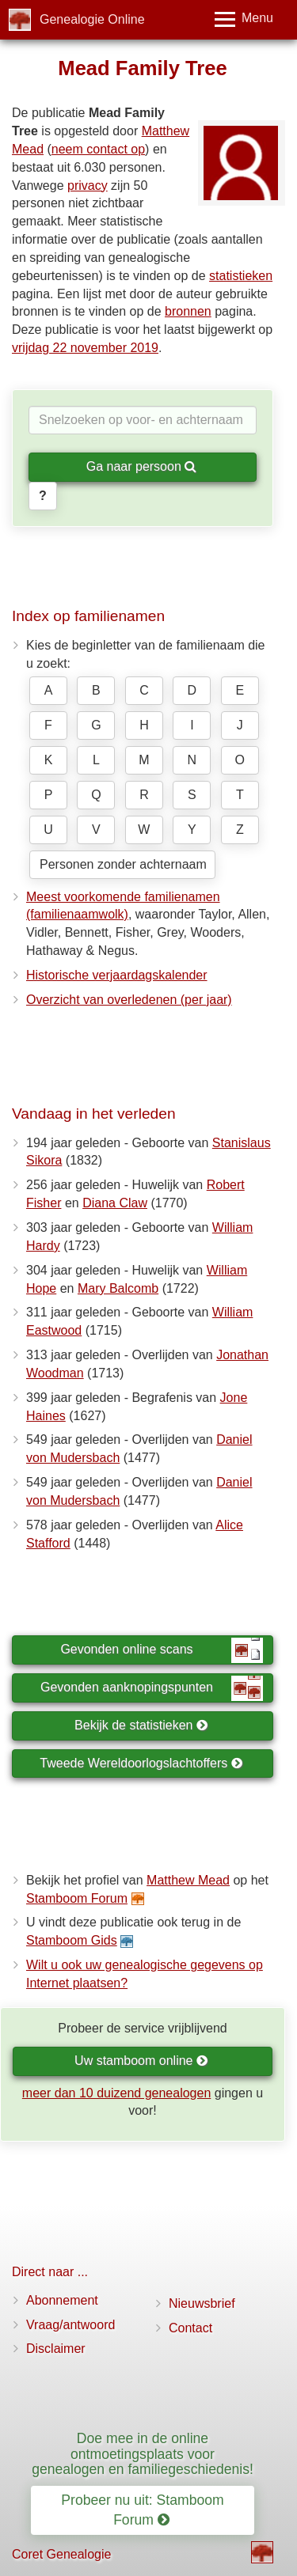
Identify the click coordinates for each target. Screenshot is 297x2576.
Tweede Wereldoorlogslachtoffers (141, 1763)
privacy (87, 185)
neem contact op (98, 149)
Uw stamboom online (141, 2060)
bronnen (188, 311)
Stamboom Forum (77, 1898)
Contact (190, 2328)
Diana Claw (114, 1203)
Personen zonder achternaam (123, 864)
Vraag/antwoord (70, 2325)
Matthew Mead (188, 1880)
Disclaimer (56, 2348)
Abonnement (62, 2300)
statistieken (240, 275)
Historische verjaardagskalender (117, 975)
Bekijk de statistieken (141, 1725)
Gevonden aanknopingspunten (151, 1688)
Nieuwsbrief (202, 2303)
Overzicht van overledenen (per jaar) (129, 999)
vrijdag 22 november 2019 (85, 347)
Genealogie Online (92, 19)
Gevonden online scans (161, 1650)
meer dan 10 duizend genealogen (116, 2093)
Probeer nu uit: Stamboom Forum (142, 2510)
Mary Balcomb (118, 1288)
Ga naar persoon (141, 466)
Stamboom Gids (71, 1940)
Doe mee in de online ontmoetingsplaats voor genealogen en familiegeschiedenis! (142, 2453)
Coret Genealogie (61, 2554)
